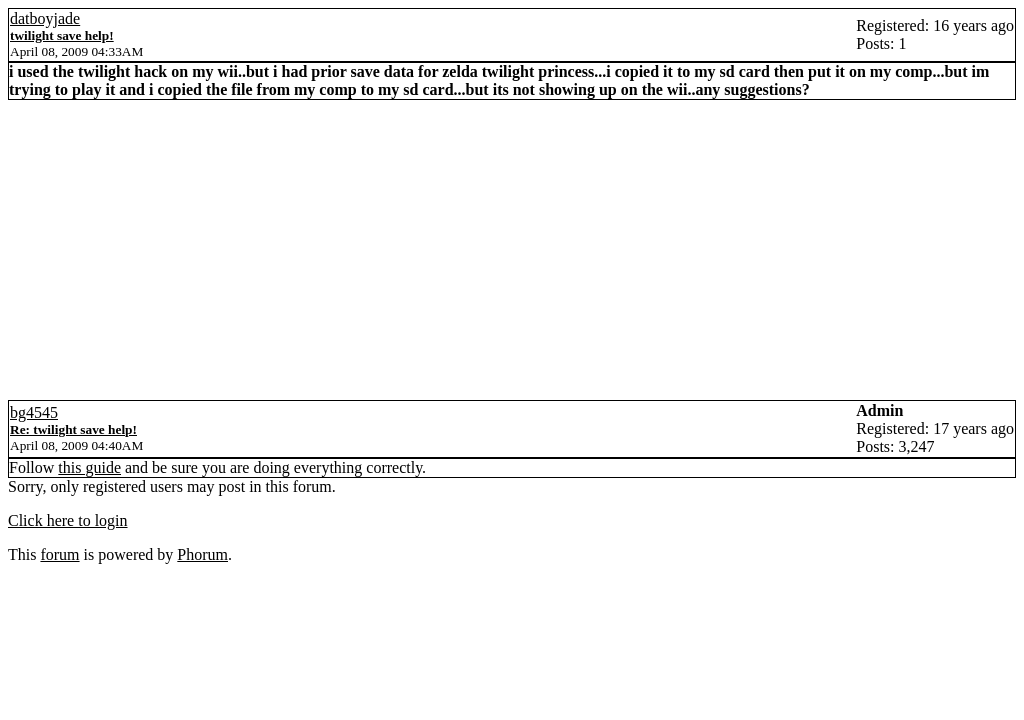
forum (59, 554)
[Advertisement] (512, 250)
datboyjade (45, 18)
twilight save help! (62, 35)
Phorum (202, 554)
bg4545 (34, 412)
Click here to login (68, 520)
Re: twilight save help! (73, 429)
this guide (89, 467)
